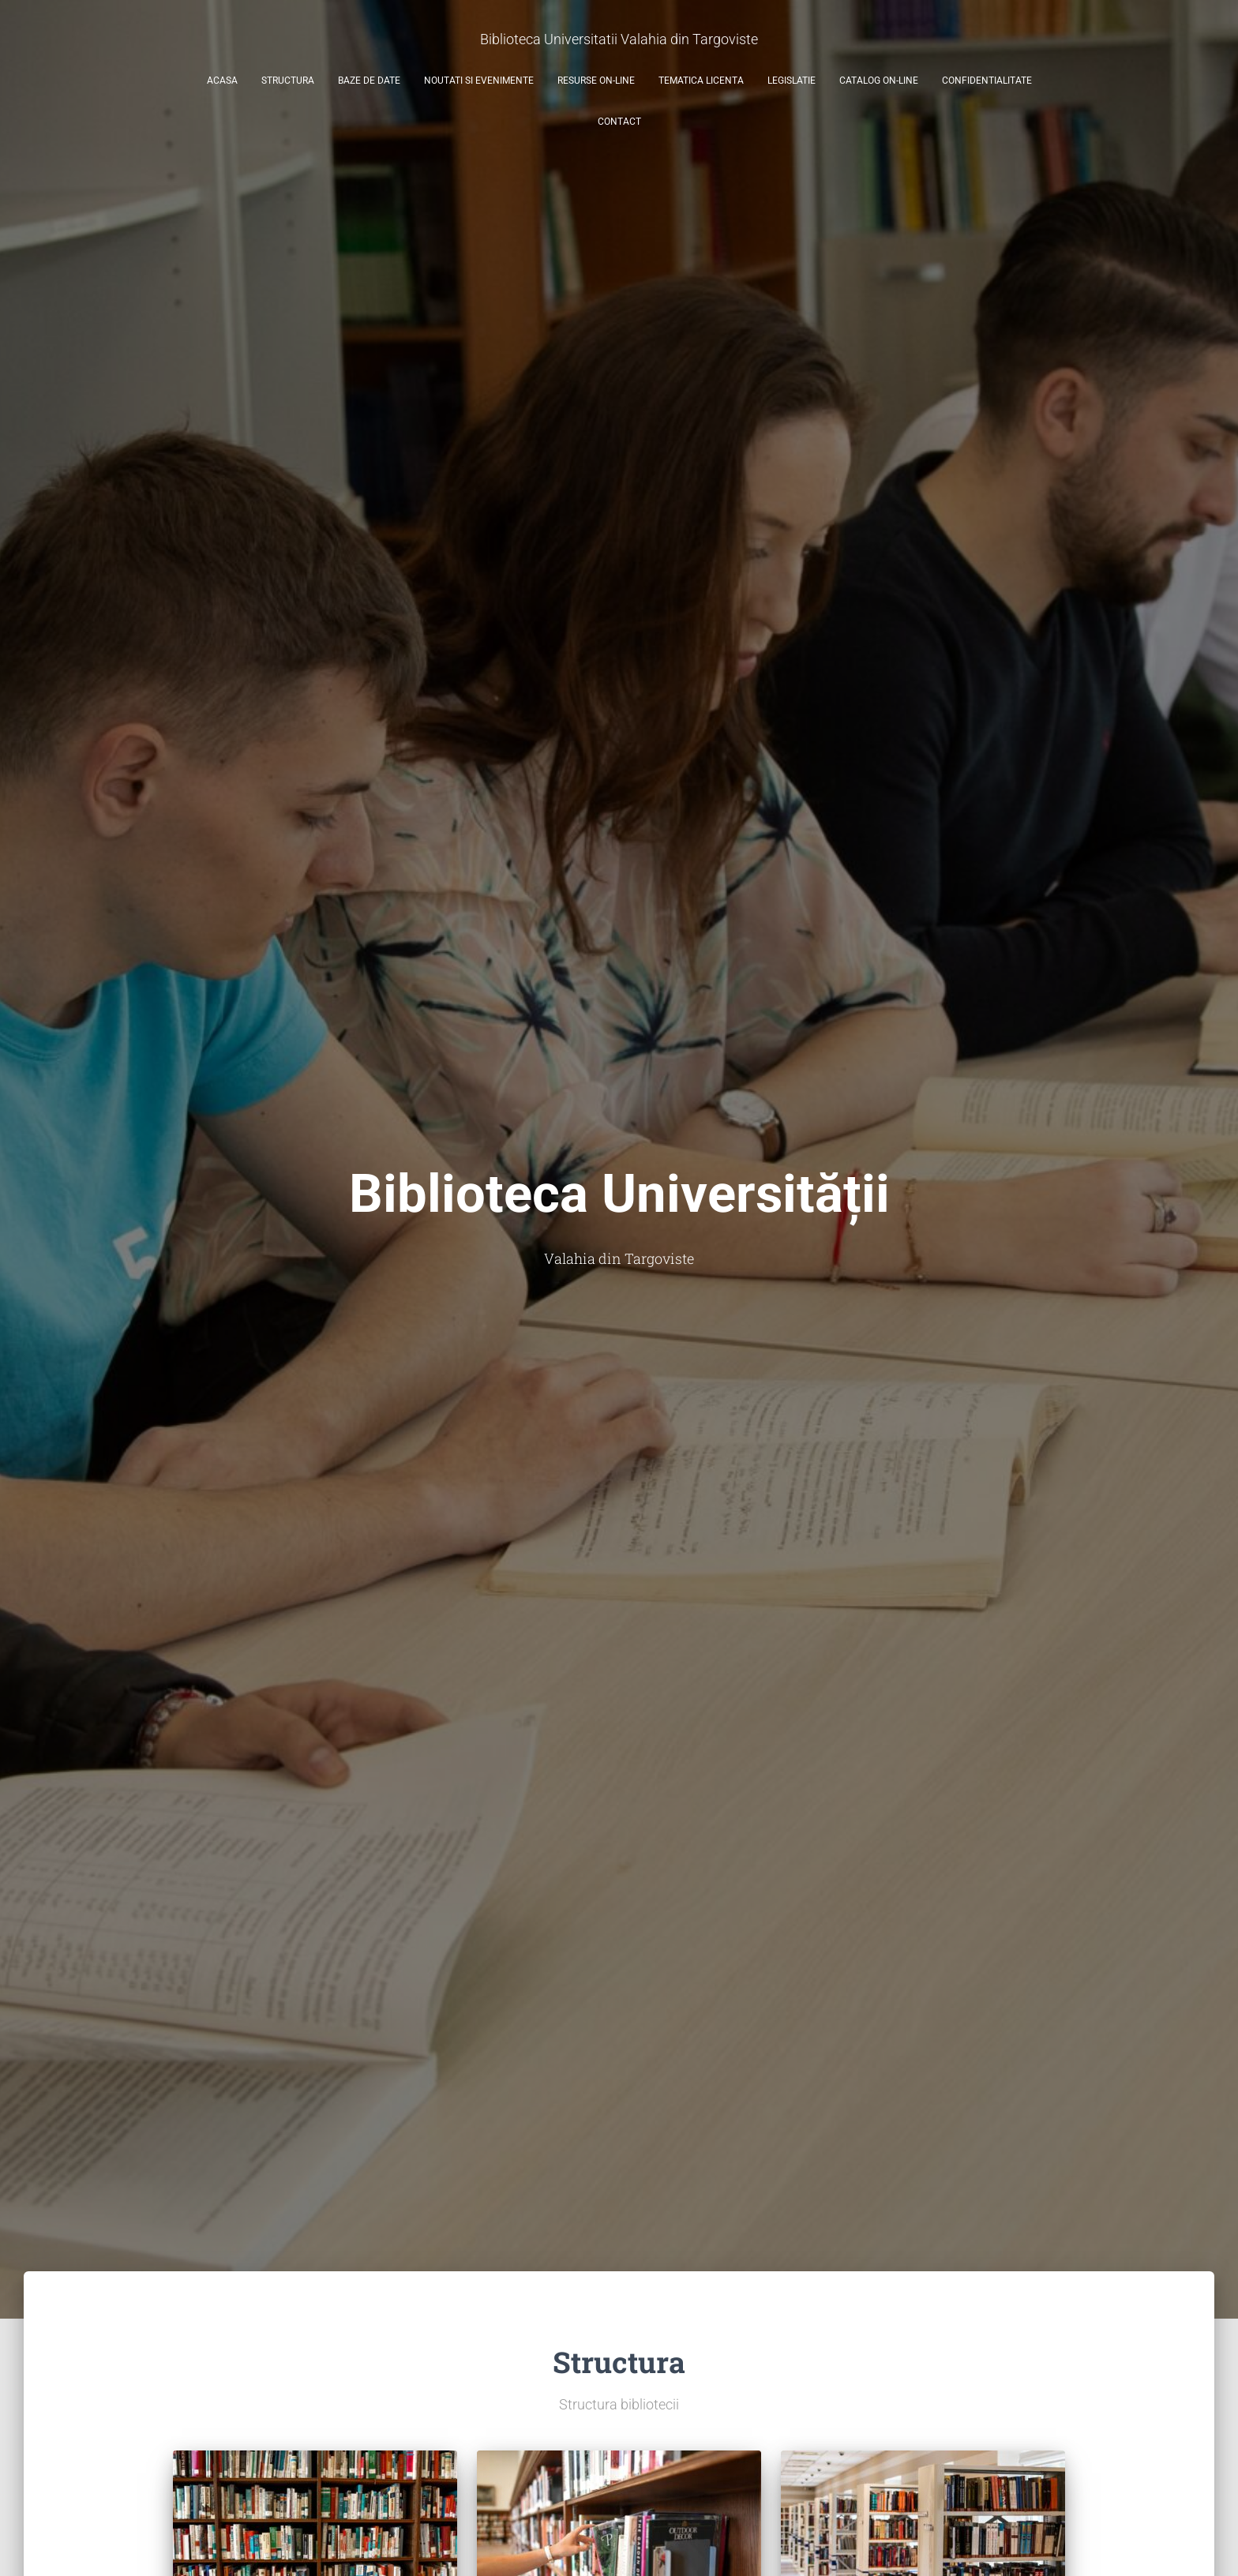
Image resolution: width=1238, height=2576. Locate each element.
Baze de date (369, 80)
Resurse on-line (596, 80)
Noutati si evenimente (479, 80)
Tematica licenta (701, 80)
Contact (619, 121)
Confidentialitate (987, 80)
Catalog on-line (878, 80)
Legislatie (791, 80)
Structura (287, 80)
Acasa (222, 80)
